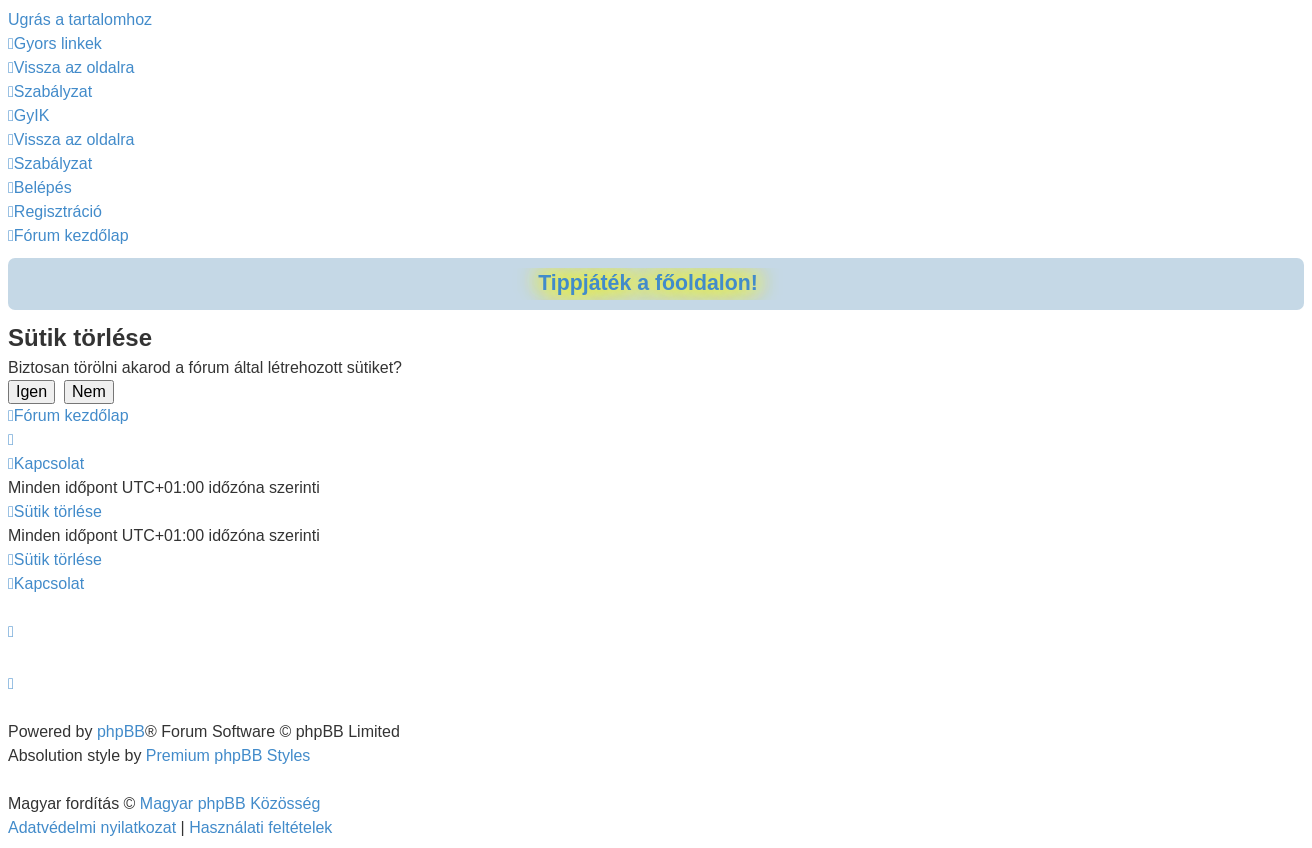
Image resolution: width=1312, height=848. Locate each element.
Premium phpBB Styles (228, 755)
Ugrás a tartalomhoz (80, 19)
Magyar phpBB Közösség (230, 803)
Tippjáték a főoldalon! (648, 283)
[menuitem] (71, 67)
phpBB (121, 731)
